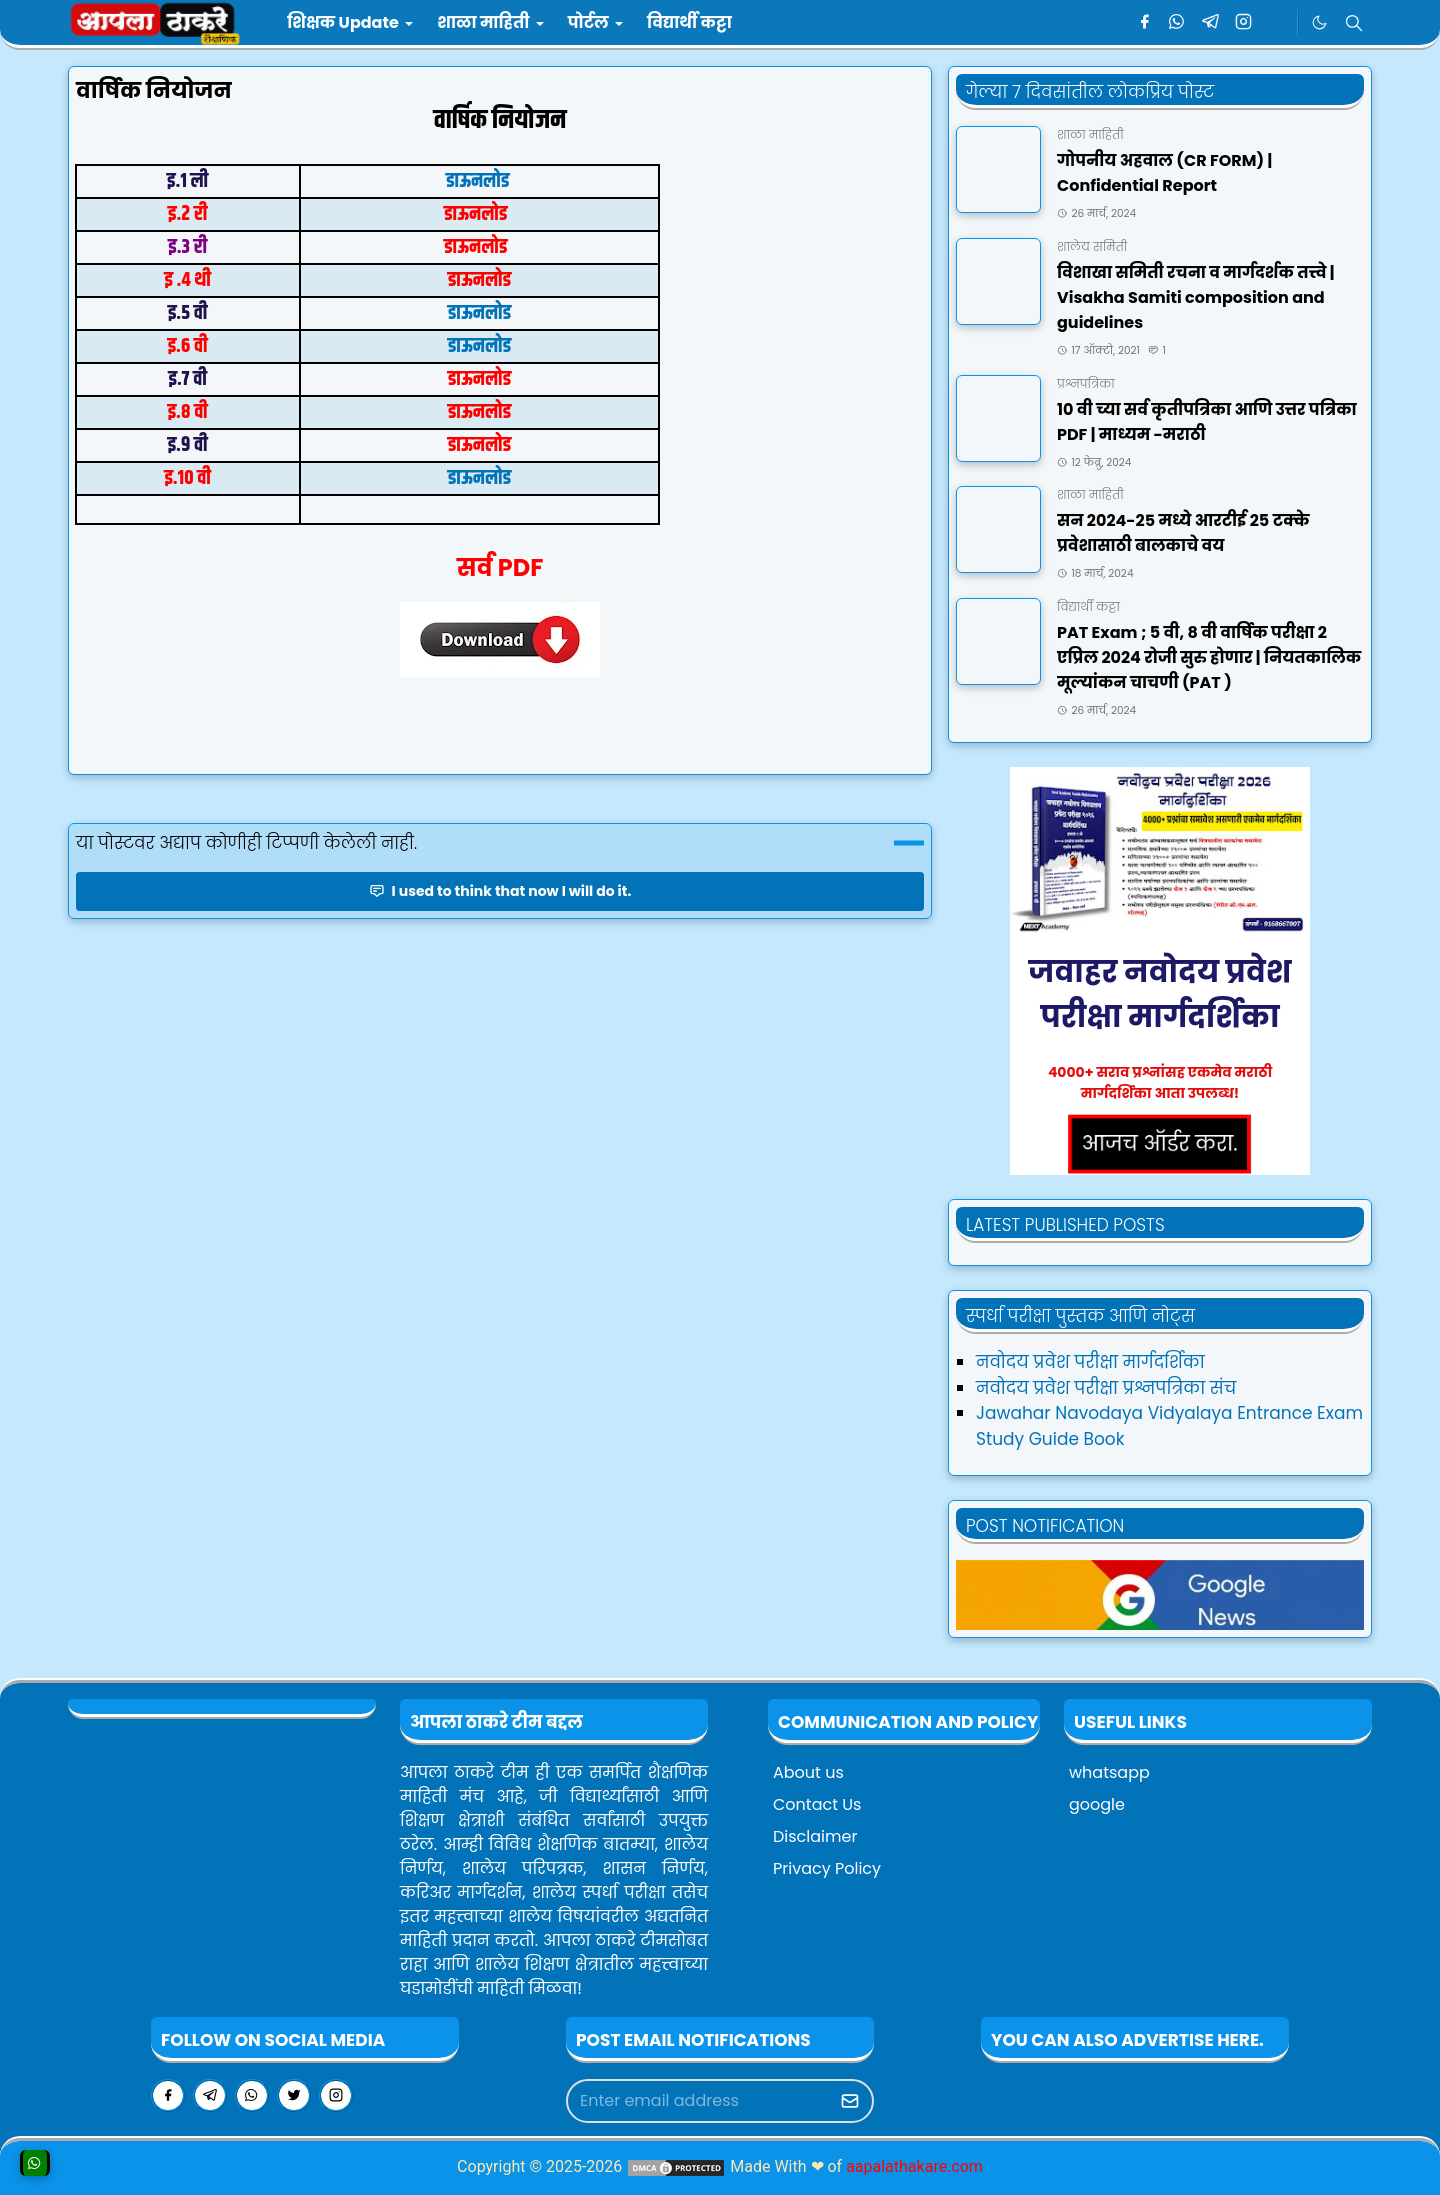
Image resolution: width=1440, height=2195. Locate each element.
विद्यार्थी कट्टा (1088, 606)
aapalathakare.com (914, 2166)
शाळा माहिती (1090, 134)
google (1097, 1804)
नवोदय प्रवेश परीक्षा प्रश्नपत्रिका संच (1106, 1388)
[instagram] (1243, 23)
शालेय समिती (1092, 246)
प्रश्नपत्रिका (1086, 383)
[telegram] (1210, 23)
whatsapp (1109, 1772)
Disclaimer (815, 1836)
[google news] (1276, 23)
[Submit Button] (850, 2101)
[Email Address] (698, 2101)
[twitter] (294, 2095)
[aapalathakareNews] (1160, 1594)
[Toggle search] (1354, 23)
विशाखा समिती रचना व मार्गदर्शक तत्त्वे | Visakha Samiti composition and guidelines (1195, 297)
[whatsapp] (1177, 23)
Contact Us (817, 1804)
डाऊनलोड (479, 181)
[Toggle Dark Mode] (1319, 22)
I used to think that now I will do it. (500, 891)
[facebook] (1144, 23)
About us (808, 1772)
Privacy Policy (827, 1868)
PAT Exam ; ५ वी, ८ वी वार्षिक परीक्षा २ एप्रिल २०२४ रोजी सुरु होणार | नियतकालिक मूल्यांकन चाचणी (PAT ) (1209, 657)
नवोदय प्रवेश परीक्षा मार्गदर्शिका (1090, 1362)
